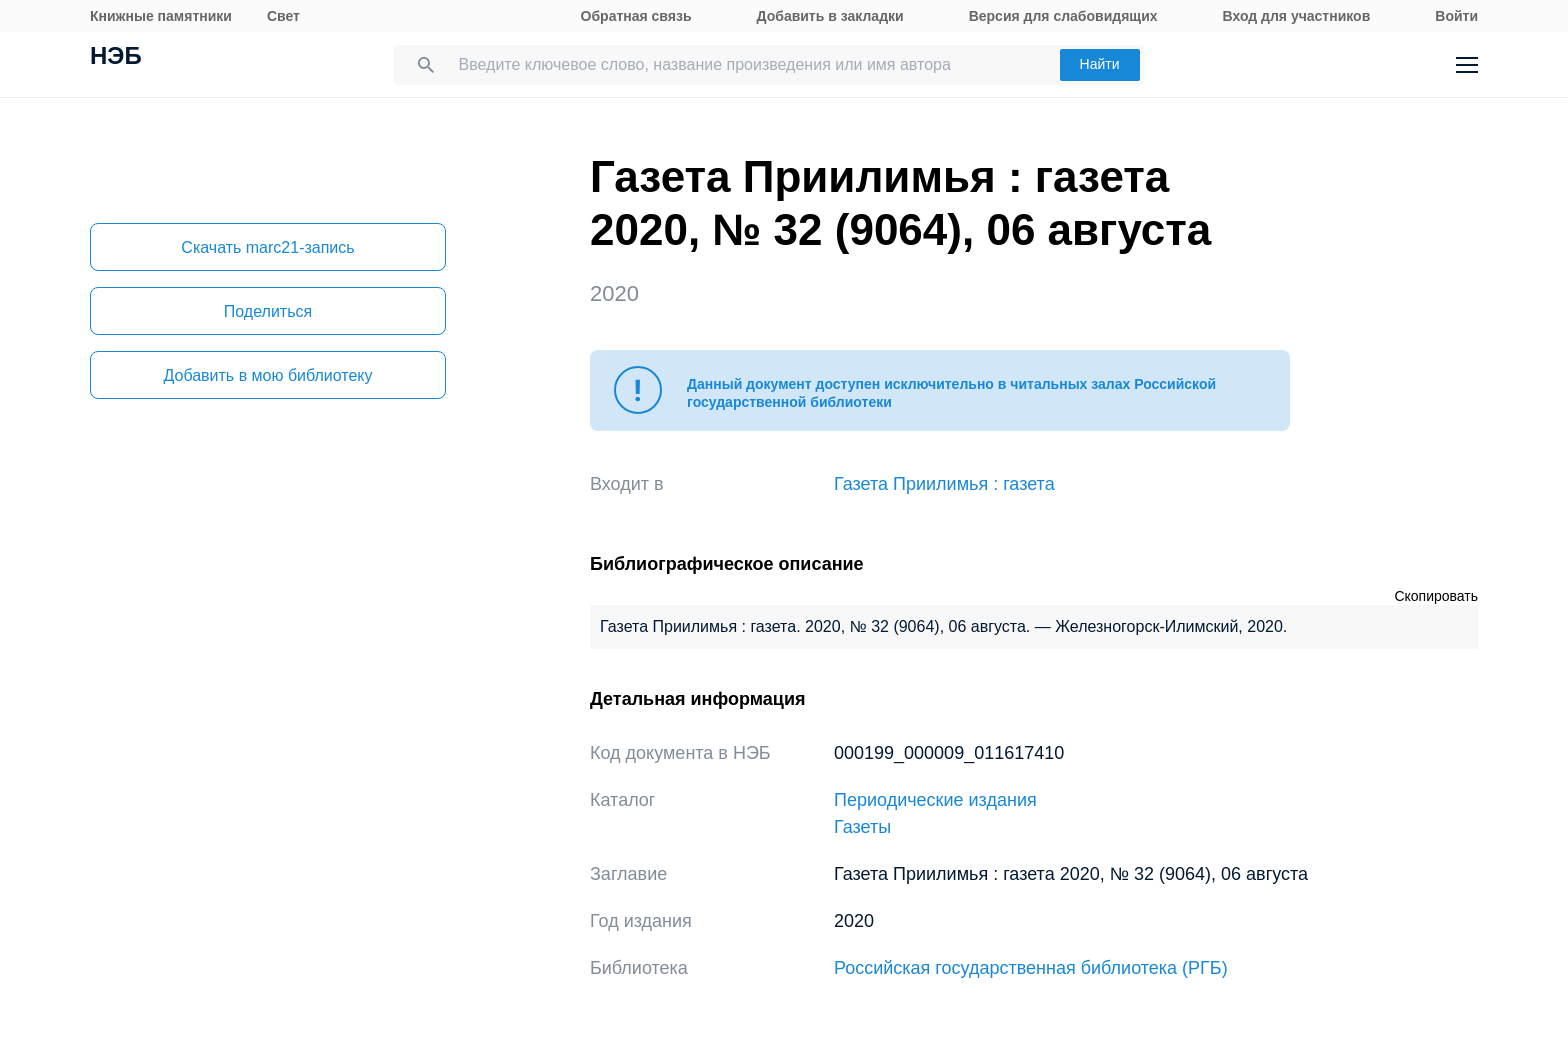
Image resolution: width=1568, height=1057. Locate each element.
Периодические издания (935, 800)
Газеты (862, 827)
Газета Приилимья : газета (944, 484)
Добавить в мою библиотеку (267, 375)
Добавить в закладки (830, 16)
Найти (1100, 64)
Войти (1456, 16)
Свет (283, 16)
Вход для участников (1297, 16)
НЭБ (116, 58)
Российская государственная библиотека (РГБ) (1031, 968)
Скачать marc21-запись (267, 247)
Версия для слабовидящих (1063, 16)
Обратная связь (636, 16)
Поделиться (268, 311)
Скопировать (1436, 596)
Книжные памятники (161, 16)
